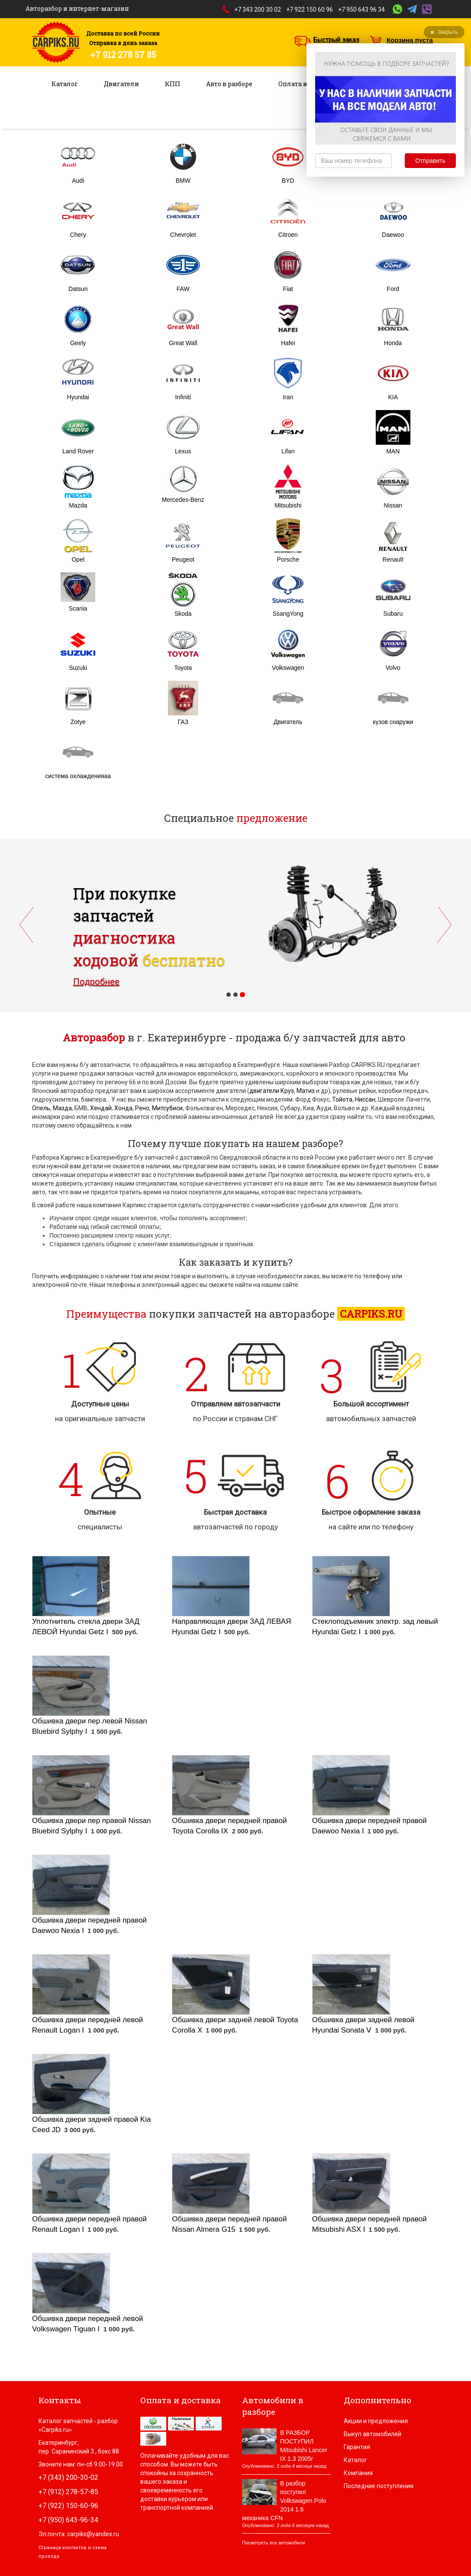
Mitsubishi (287, 505)
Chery (78, 234)
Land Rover (78, 451)
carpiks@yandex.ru (93, 2534)
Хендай (101, 1108)
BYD (288, 180)
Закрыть (444, 32)
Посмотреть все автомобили (273, 2542)
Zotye (78, 721)
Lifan (287, 451)
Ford (393, 288)
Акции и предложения (376, 2421)
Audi (78, 180)
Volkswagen (288, 667)
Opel (77, 559)
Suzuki (78, 667)
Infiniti (183, 397)
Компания (358, 2472)
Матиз (306, 1090)
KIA (393, 397)
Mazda (78, 505)
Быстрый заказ (336, 40)
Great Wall (183, 342)
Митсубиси (167, 1108)
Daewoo (393, 234)
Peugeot (183, 559)
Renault (393, 559)
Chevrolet (183, 234)
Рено (142, 1108)
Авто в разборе (229, 84)
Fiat (288, 288)
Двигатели (121, 84)
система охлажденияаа (78, 775)
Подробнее (96, 981)
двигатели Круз (271, 1090)
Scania (78, 608)
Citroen (288, 234)
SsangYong (288, 613)
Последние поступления (378, 2485)
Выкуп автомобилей (372, 2434)
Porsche (288, 559)
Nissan (393, 505)
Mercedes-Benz (183, 499)
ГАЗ (183, 721)
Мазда (62, 1108)
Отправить (430, 160)
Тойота (342, 1099)
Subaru (393, 613)
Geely (78, 342)
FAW (183, 288)
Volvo (393, 667)
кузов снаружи (393, 721)
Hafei (288, 342)
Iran (288, 397)
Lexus (183, 451)
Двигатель (288, 721)
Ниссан (365, 1099)
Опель (41, 1108)
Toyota (183, 667)
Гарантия (357, 2446)
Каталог (65, 84)
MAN (393, 451)
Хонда (123, 1108)
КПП (172, 84)
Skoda (183, 613)
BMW (183, 180)
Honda (393, 342)
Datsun (77, 288)
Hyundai (78, 397)
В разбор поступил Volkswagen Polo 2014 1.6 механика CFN (284, 2500)
